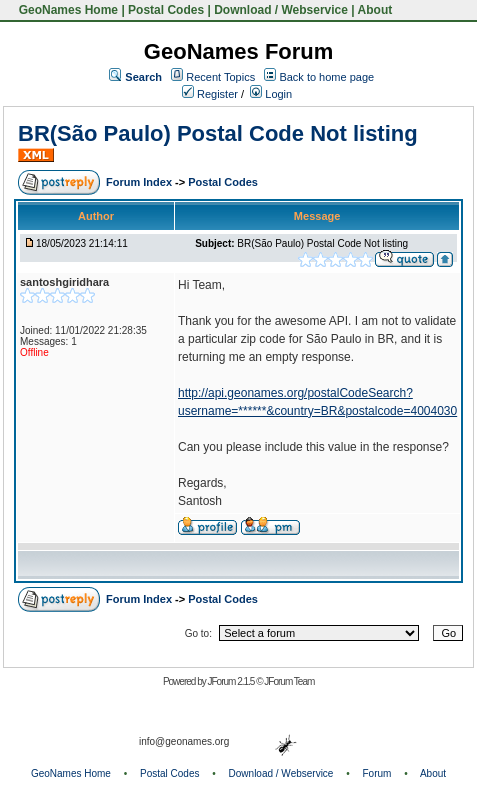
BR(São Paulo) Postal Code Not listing (218, 133)
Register (210, 94)
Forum (377, 773)
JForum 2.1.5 (231, 681)
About (375, 10)
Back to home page (326, 77)
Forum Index (140, 182)
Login (271, 94)
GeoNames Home (66, 10)
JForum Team (289, 681)
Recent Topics (220, 77)
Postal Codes (166, 10)
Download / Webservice (281, 10)
